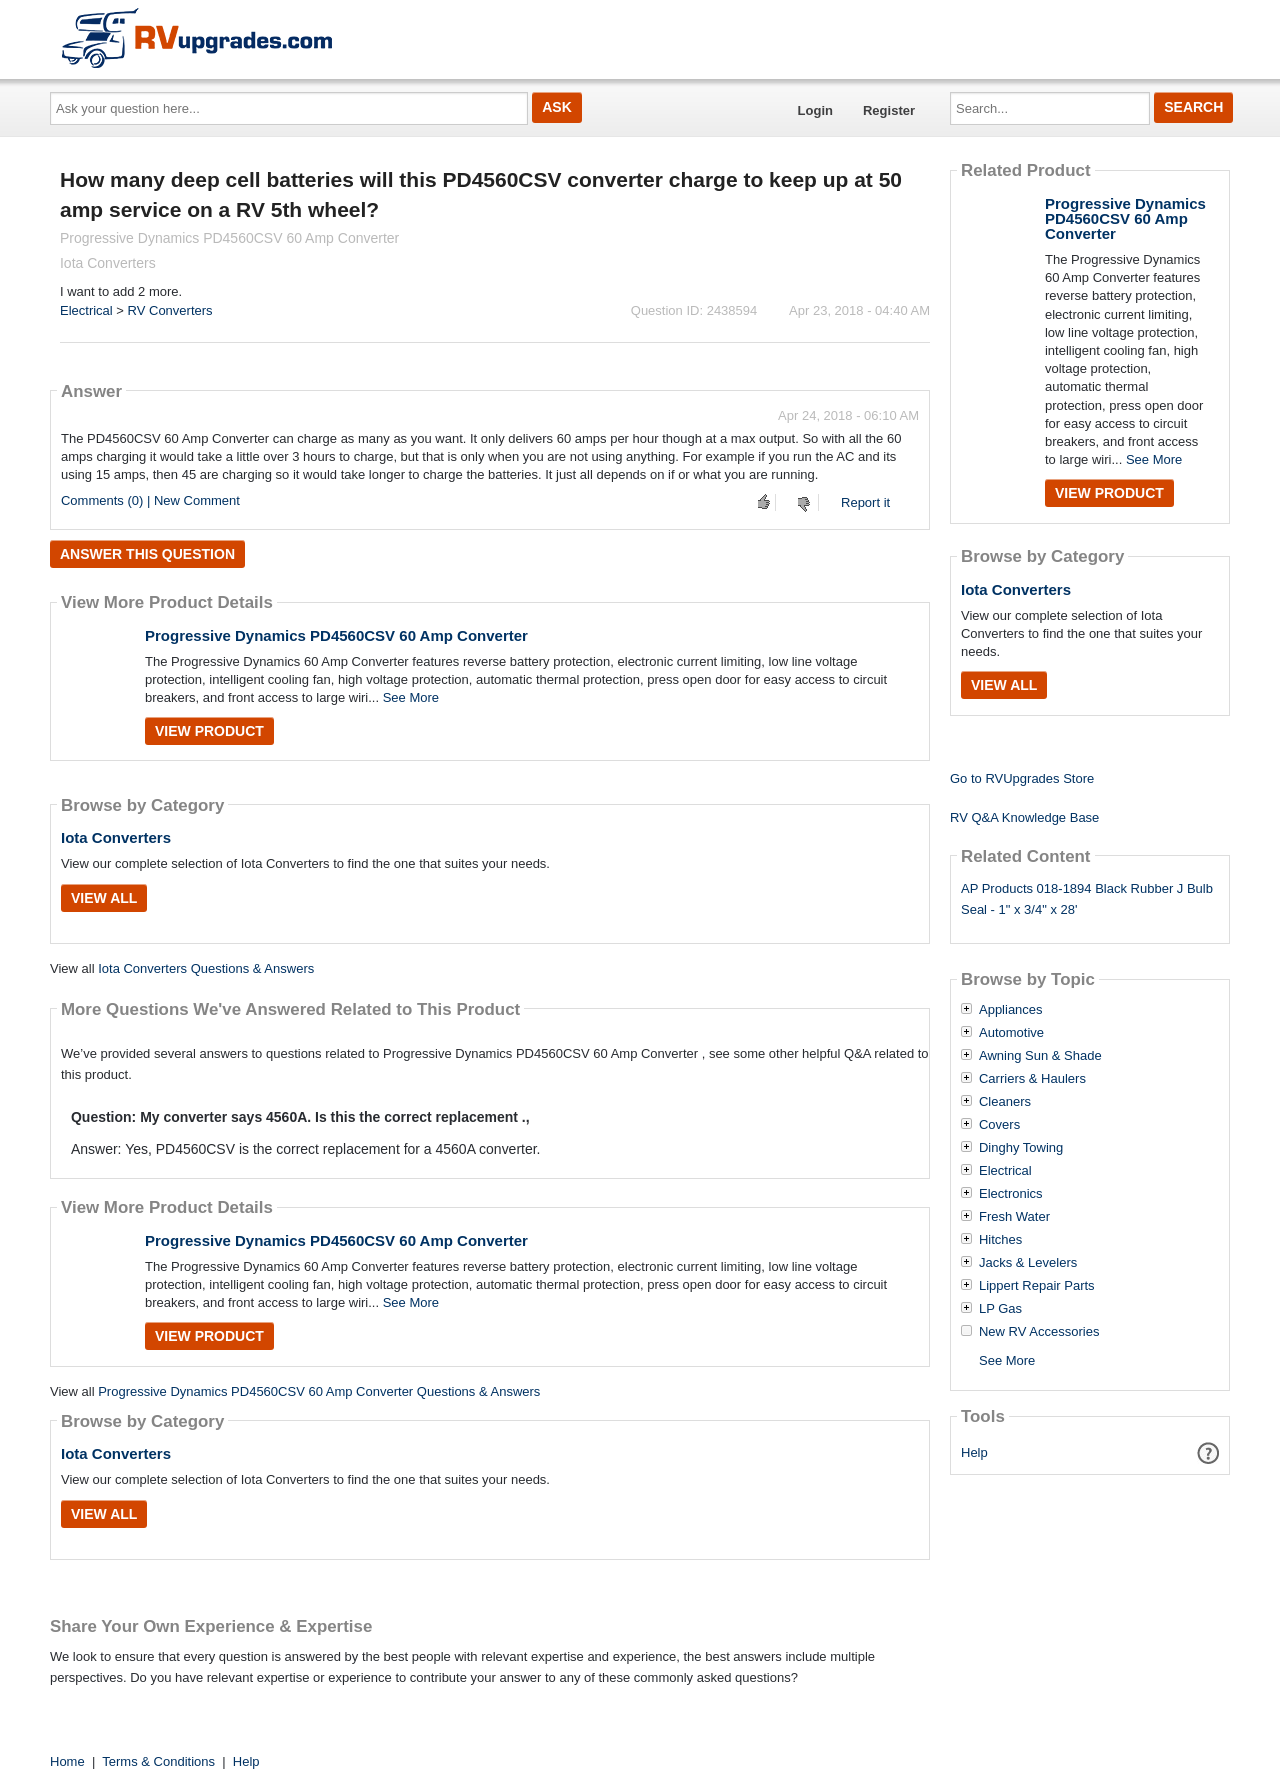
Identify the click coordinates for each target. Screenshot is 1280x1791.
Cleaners (1005, 1102)
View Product (209, 731)
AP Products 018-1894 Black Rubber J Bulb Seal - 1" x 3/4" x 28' (1087, 899)
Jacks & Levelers (1028, 1263)
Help (974, 1452)
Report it (865, 502)
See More (411, 697)
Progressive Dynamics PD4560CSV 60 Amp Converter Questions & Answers (319, 1391)
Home (67, 1761)
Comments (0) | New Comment (150, 500)
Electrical (86, 310)
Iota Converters (116, 837)
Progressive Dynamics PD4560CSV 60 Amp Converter (336, 635)
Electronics (1011, 1194)
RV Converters (170, 310)
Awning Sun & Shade (1040, 1056)
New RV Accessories (1039, 1332)
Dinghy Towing (1021, 1148)
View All (104, 898)
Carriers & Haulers (1032, 1079)
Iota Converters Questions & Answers (206, 968)
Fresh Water (1014, 1217)
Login (815, 110)
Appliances (1011, 1010)
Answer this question (147, 554)
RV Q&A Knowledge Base (1024, 817)
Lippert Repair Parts (1037, 1286)
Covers (999, 1125)
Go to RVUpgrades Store (1022, 778)
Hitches (1000, 1240)
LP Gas (1000, 1309)
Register (889, 110)
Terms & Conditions (158, 1761)
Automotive (1011, 1033)
